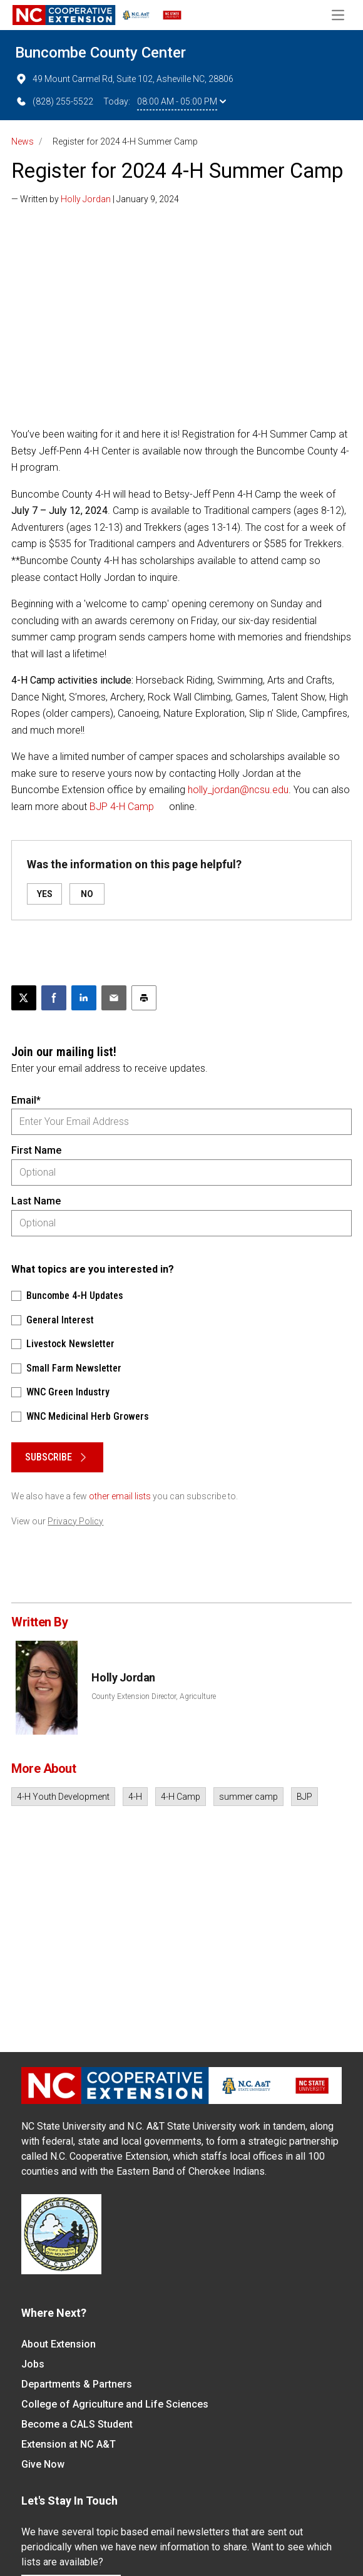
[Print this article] (143, 997)
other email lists (120, 1496)
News (22, 141)
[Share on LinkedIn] (83, 997)
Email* (26, 1100)
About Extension (58, 2344)
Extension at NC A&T (68, 2444)
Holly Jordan (86, 199)
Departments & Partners (76, 2384)
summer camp (248, 1797)
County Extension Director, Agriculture (153, 1696)
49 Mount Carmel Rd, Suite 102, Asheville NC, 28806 (124, 79)
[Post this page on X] (23, 997)
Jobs (32, 2364)
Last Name (36, 1201)
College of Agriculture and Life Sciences (114, 2404)
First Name (36, 1150)
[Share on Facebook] (53, 997)
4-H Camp (180, 1797)
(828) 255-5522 (54, 101)
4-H (135, 1797)
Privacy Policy (75, 1521)
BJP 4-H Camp (121, 807)
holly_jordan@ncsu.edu (238, 790)
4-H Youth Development (63, 1797)
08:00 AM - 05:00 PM (181, 101)
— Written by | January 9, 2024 (95, 199)
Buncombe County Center (100, 52)
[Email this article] (113, 997)
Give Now (42, 2464)
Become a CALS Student (77, 2424)
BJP (304, 1797)
